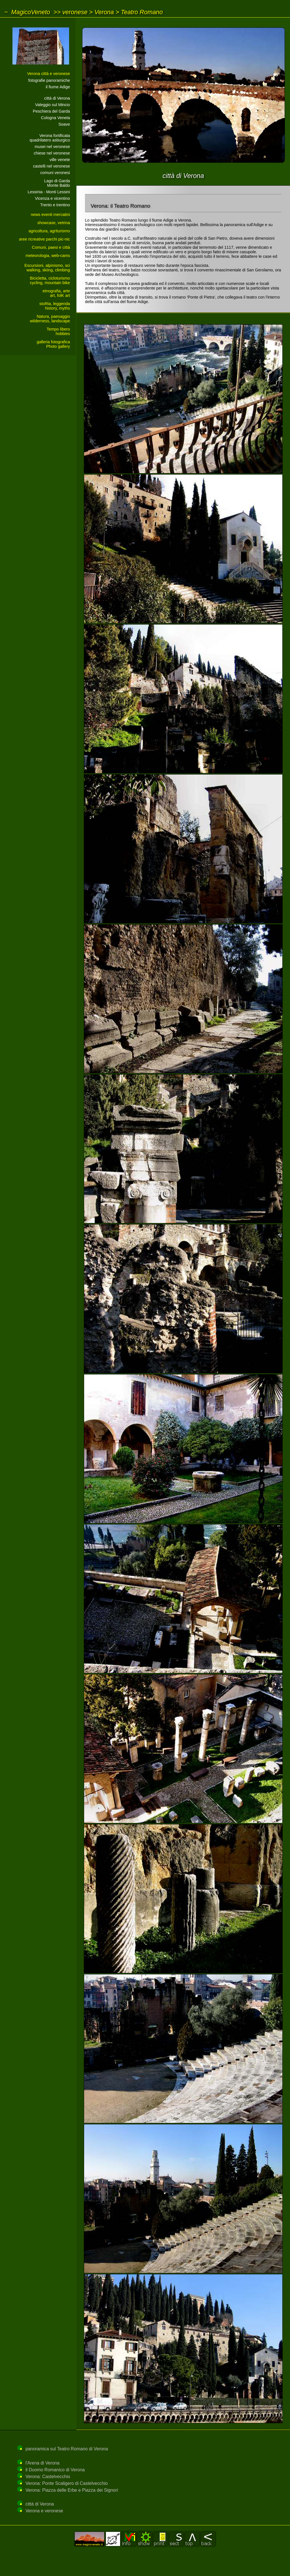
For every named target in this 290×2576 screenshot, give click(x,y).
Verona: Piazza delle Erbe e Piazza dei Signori (71, 2490)
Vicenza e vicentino (52, 198)
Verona (104, 12)
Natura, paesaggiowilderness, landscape (50, 318)
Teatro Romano (142, 12)
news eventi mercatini (50, 214)
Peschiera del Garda (51, 111)
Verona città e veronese (48, 73)
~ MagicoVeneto (27, 12)
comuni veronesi (55, 172)
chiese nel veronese (52, 153)
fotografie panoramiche (49, 80)
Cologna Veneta (55, 117)
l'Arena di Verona (42, 2463)
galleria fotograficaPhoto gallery (53, 344)
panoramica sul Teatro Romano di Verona (66, 2448)
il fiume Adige (58, 87)
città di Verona (57, 98)
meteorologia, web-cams (47, 255)
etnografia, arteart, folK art (56, 293)
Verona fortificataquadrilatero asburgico (50, 137)
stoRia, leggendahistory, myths (54, 305)
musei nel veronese (52, 146)
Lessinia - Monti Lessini (48, 192)
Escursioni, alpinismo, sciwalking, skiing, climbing (47, 267)
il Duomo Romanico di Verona (55, 2469)
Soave (64, 124)
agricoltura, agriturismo (49, 231)
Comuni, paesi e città (51, 247)
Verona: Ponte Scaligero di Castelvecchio (66, 2483)
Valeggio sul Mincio (52, 104)
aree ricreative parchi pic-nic (44, 239)
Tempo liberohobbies (58, 331)
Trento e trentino (55, 205)
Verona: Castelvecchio (47, 2476)
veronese (75, 12)
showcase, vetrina (53, 222)
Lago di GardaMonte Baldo (57, 183)
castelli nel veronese (51, 166)
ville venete (60, 159)
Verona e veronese (44, 2510)
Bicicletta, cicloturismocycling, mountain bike (50, 280)
